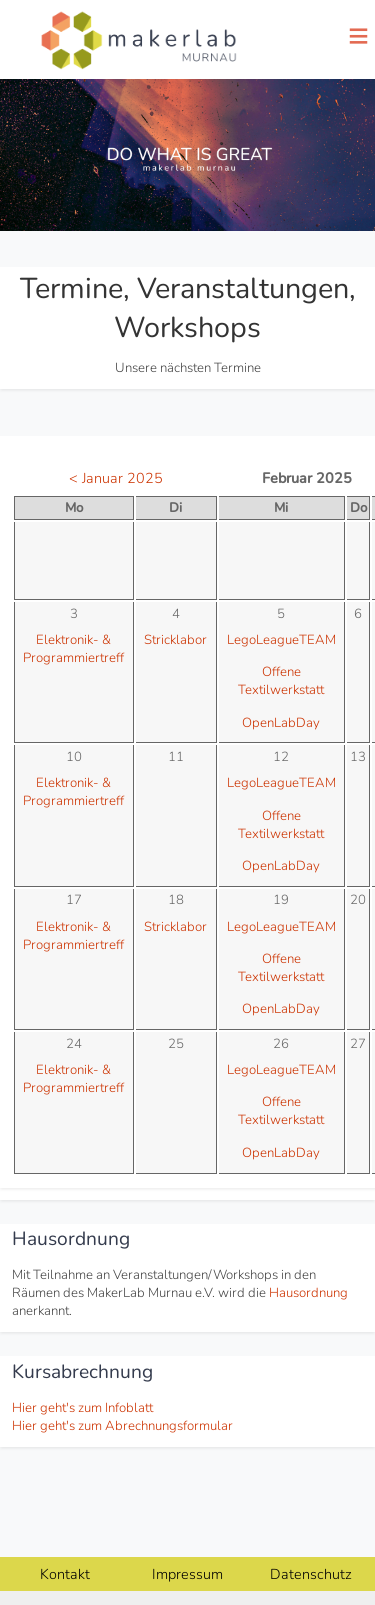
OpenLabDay (281, 723)
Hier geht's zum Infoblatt (82, 1408)
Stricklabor (175, 640)
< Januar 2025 (116, 478)
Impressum (187, 1574)
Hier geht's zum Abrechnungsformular (122, 1426)
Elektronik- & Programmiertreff (73, 649)
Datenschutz (311, 1574)
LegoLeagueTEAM (281, 640)
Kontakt (65, 1574)
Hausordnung (308, 1293)
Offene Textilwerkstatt (281, 681)
